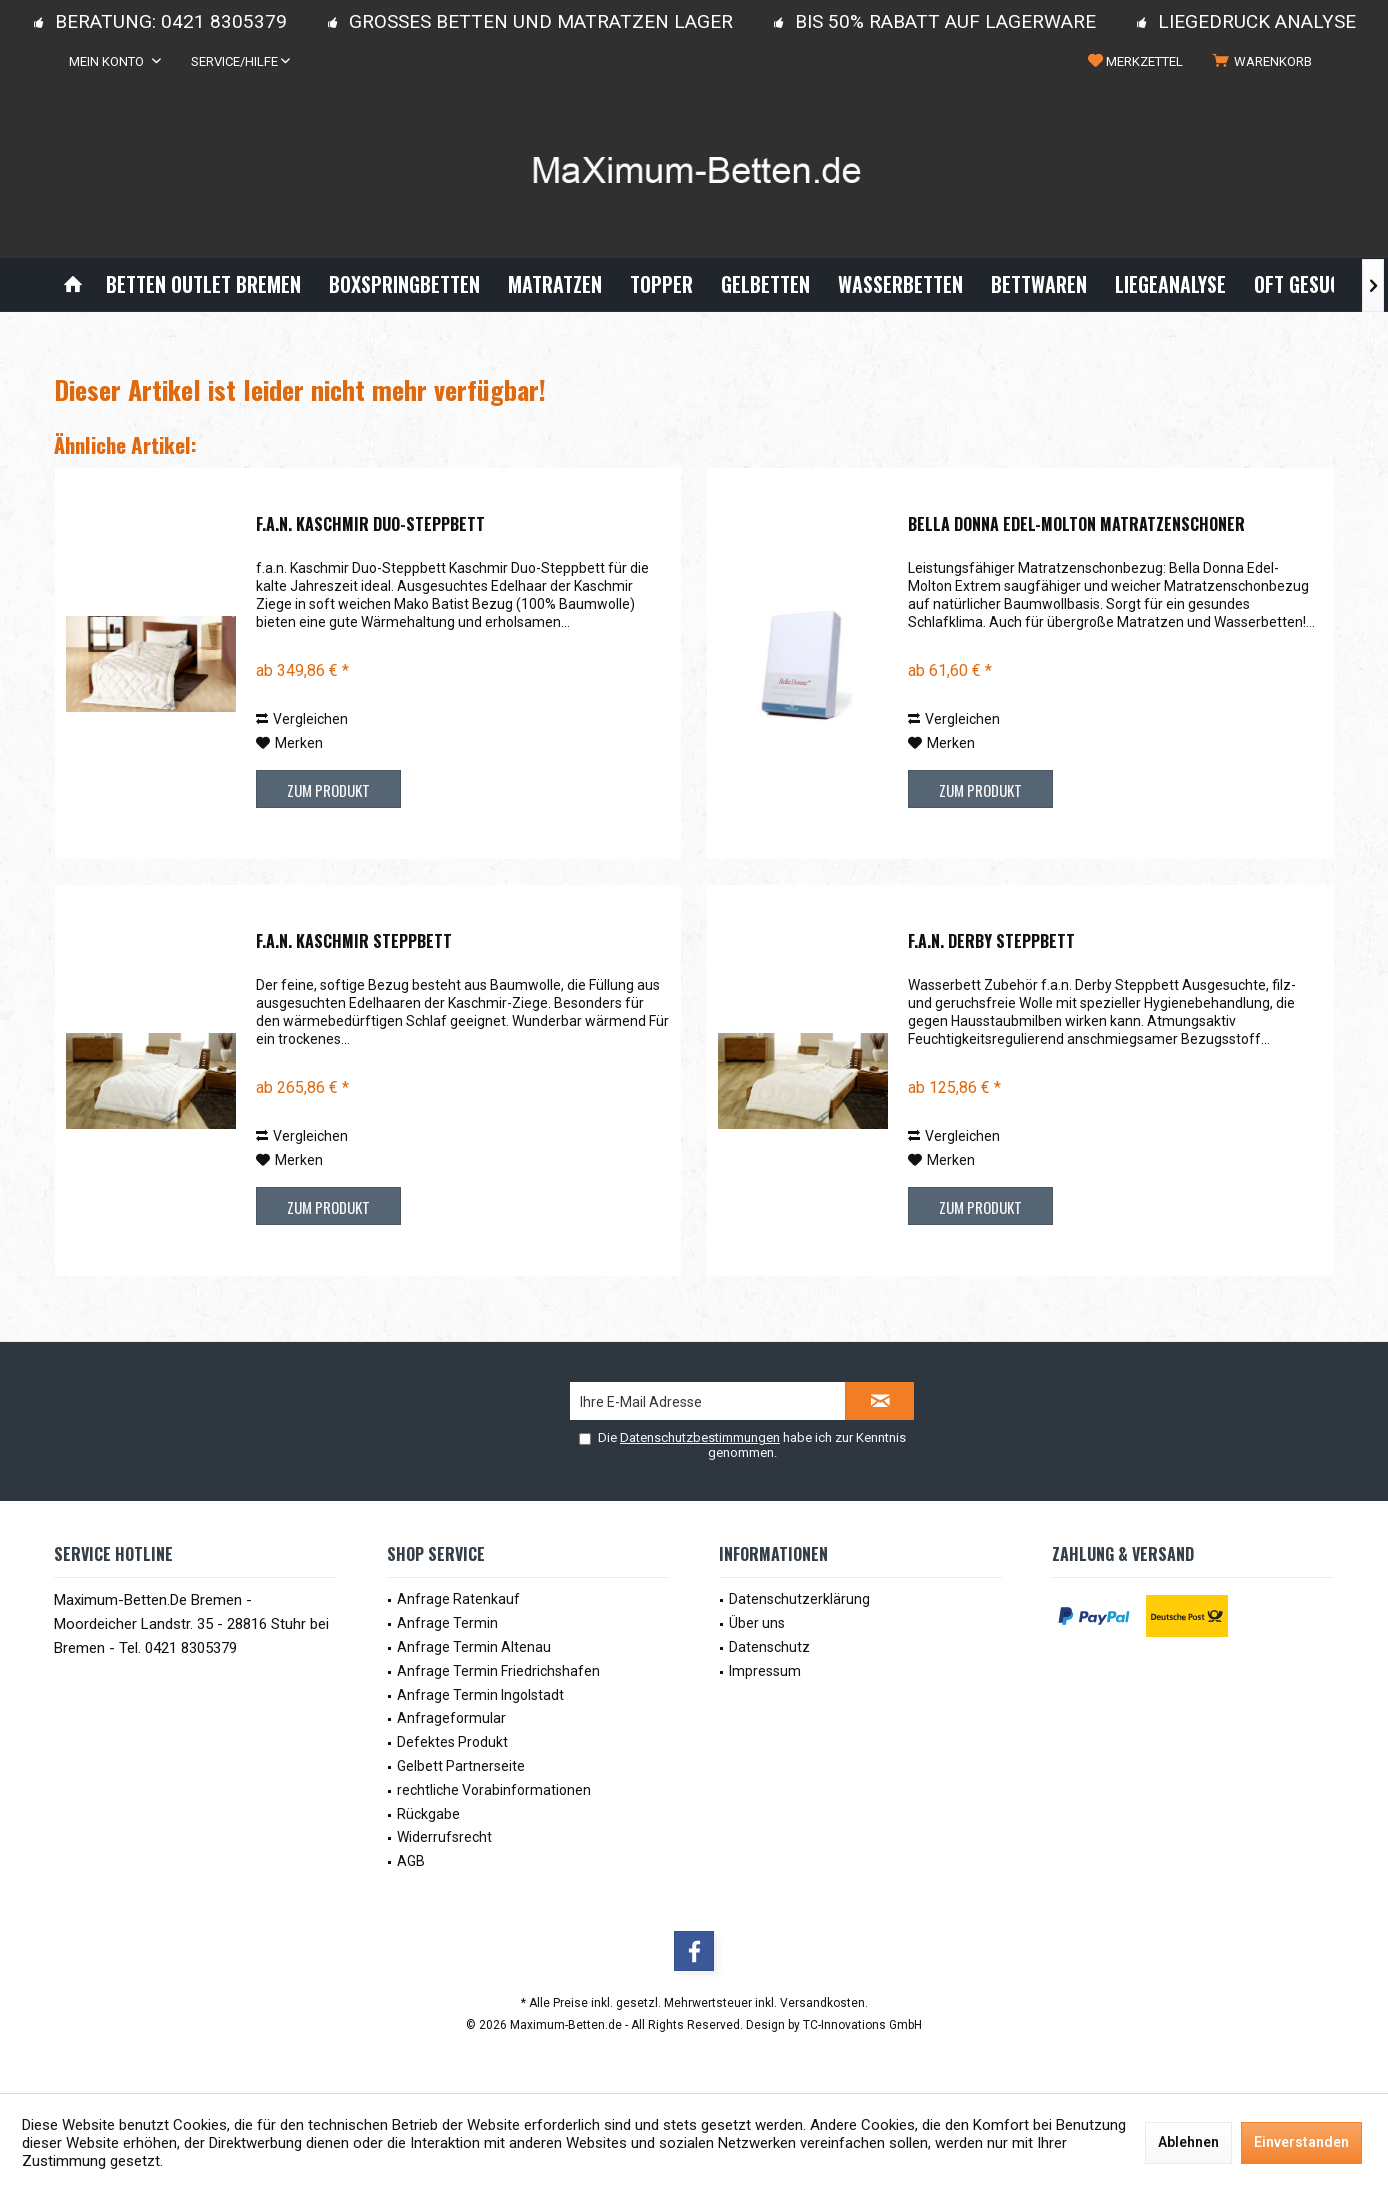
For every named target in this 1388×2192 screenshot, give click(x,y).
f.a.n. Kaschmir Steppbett (354, 942)
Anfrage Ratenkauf (458, 1599)
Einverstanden (1301, 2142)
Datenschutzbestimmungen (700, 1437)
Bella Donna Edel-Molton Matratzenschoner (1076, 525)
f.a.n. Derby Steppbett (991, 942)
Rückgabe (428, 1814)
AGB (411, 1861)
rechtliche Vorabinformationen (494, 1790)
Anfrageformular (451, 1718)
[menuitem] (1266, 62)
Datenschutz (769, 1647)
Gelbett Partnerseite (461, 1766)
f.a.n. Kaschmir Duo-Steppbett (370, 525)
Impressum (765, 1671)
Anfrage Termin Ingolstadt (480, 1695)
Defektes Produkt (452, 1742)
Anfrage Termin (447, 1623)
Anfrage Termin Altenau (474, 1647)
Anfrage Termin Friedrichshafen (498, 1671)
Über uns (757, 1623)
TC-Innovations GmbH (862, 2025)
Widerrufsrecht (444, 1837)
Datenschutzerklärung (799, 1599)
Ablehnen (1188, 2142)
